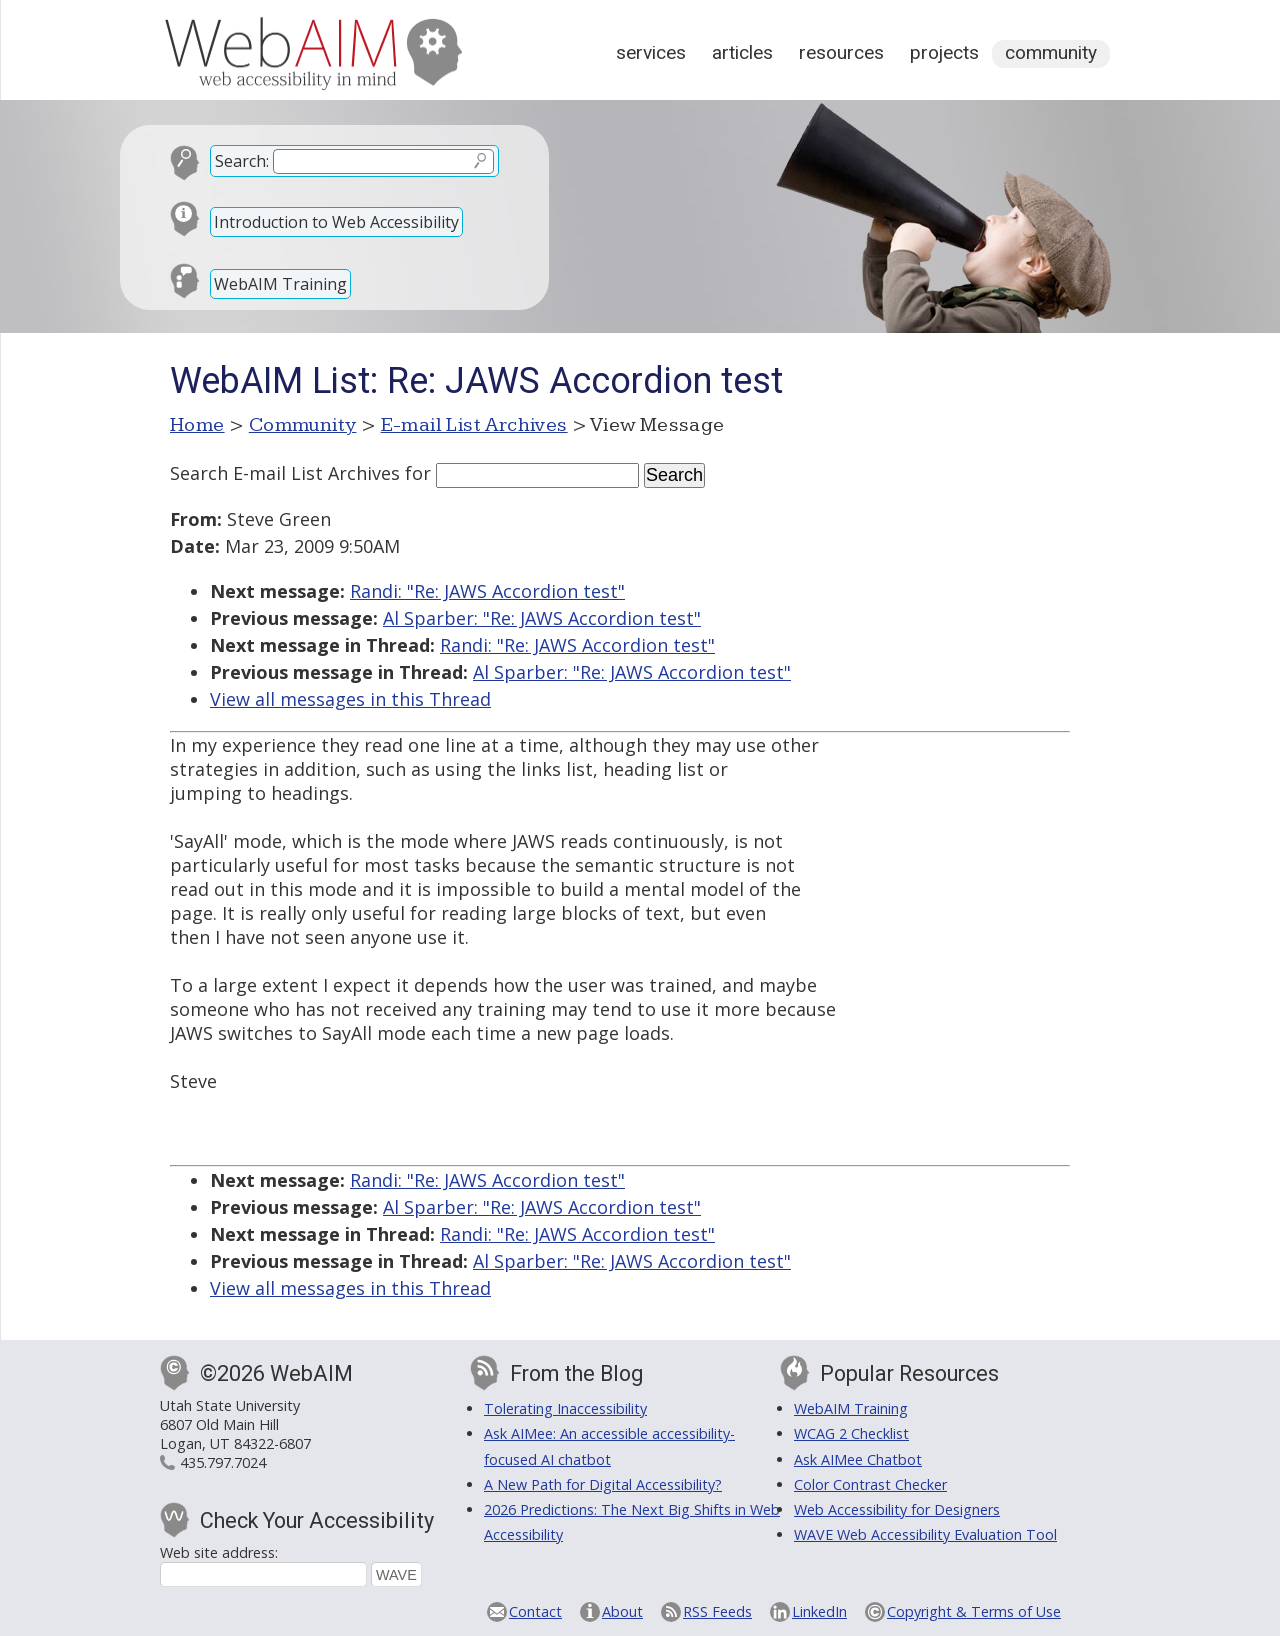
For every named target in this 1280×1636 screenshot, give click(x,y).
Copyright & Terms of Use (974, 1611)
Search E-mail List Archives (285, 473)
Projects (944, 52)
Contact (535, 1611)
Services (651, 52)
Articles (742, 52)
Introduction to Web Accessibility (336, 222)
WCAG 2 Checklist (851, 1433)
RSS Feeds (717, 1611)
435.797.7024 (223, 1462)
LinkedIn (819, 1611)
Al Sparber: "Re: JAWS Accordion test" (542, 618)
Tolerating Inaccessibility (565, 1408)
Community (1051, 52)
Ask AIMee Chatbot (858, 1459)
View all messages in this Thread (350, 699)
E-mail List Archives (474, 425)
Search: (242, 161)
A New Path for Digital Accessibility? (603, 1484)
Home (197, 425)
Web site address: (219, 1552)
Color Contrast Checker (870, 1484)
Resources (841, 52)
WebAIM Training (280, 284)
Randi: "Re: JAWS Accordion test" (487, 591)
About (622, 1611)
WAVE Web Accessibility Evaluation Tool (925, 1534)
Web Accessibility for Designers (897, 1509)
